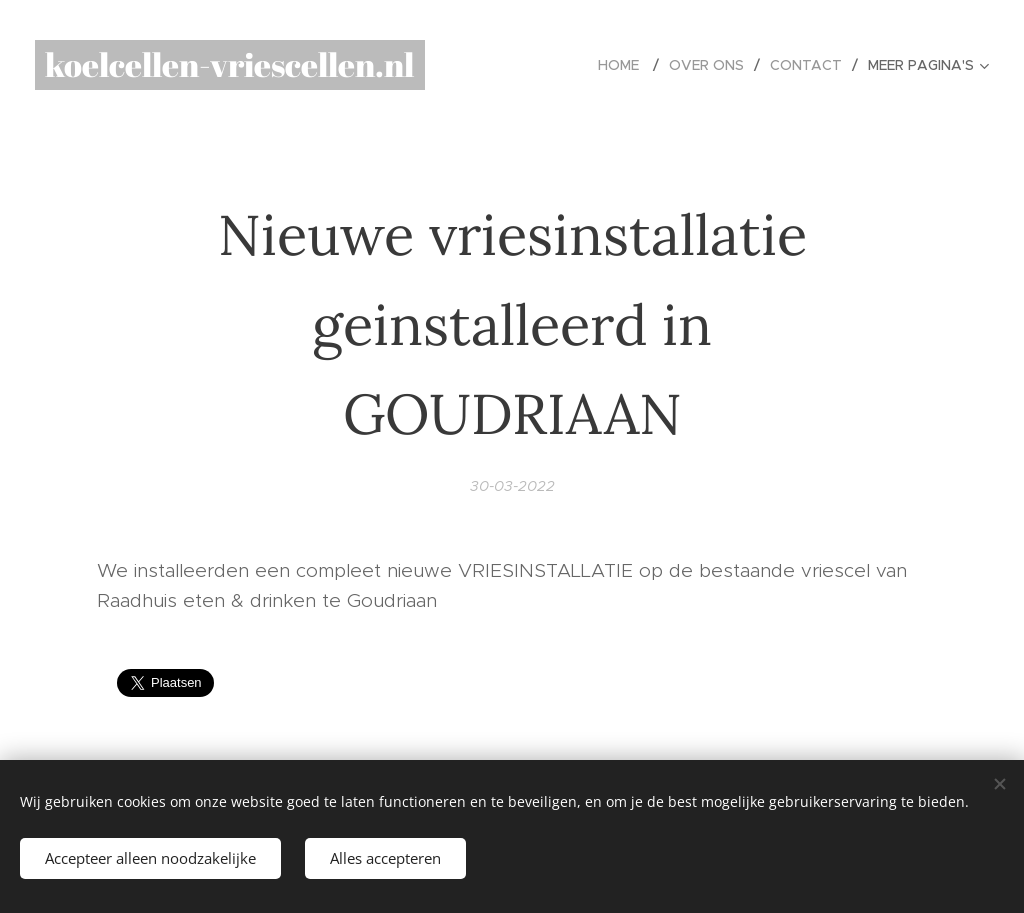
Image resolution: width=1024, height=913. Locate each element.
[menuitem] (626, 65)
